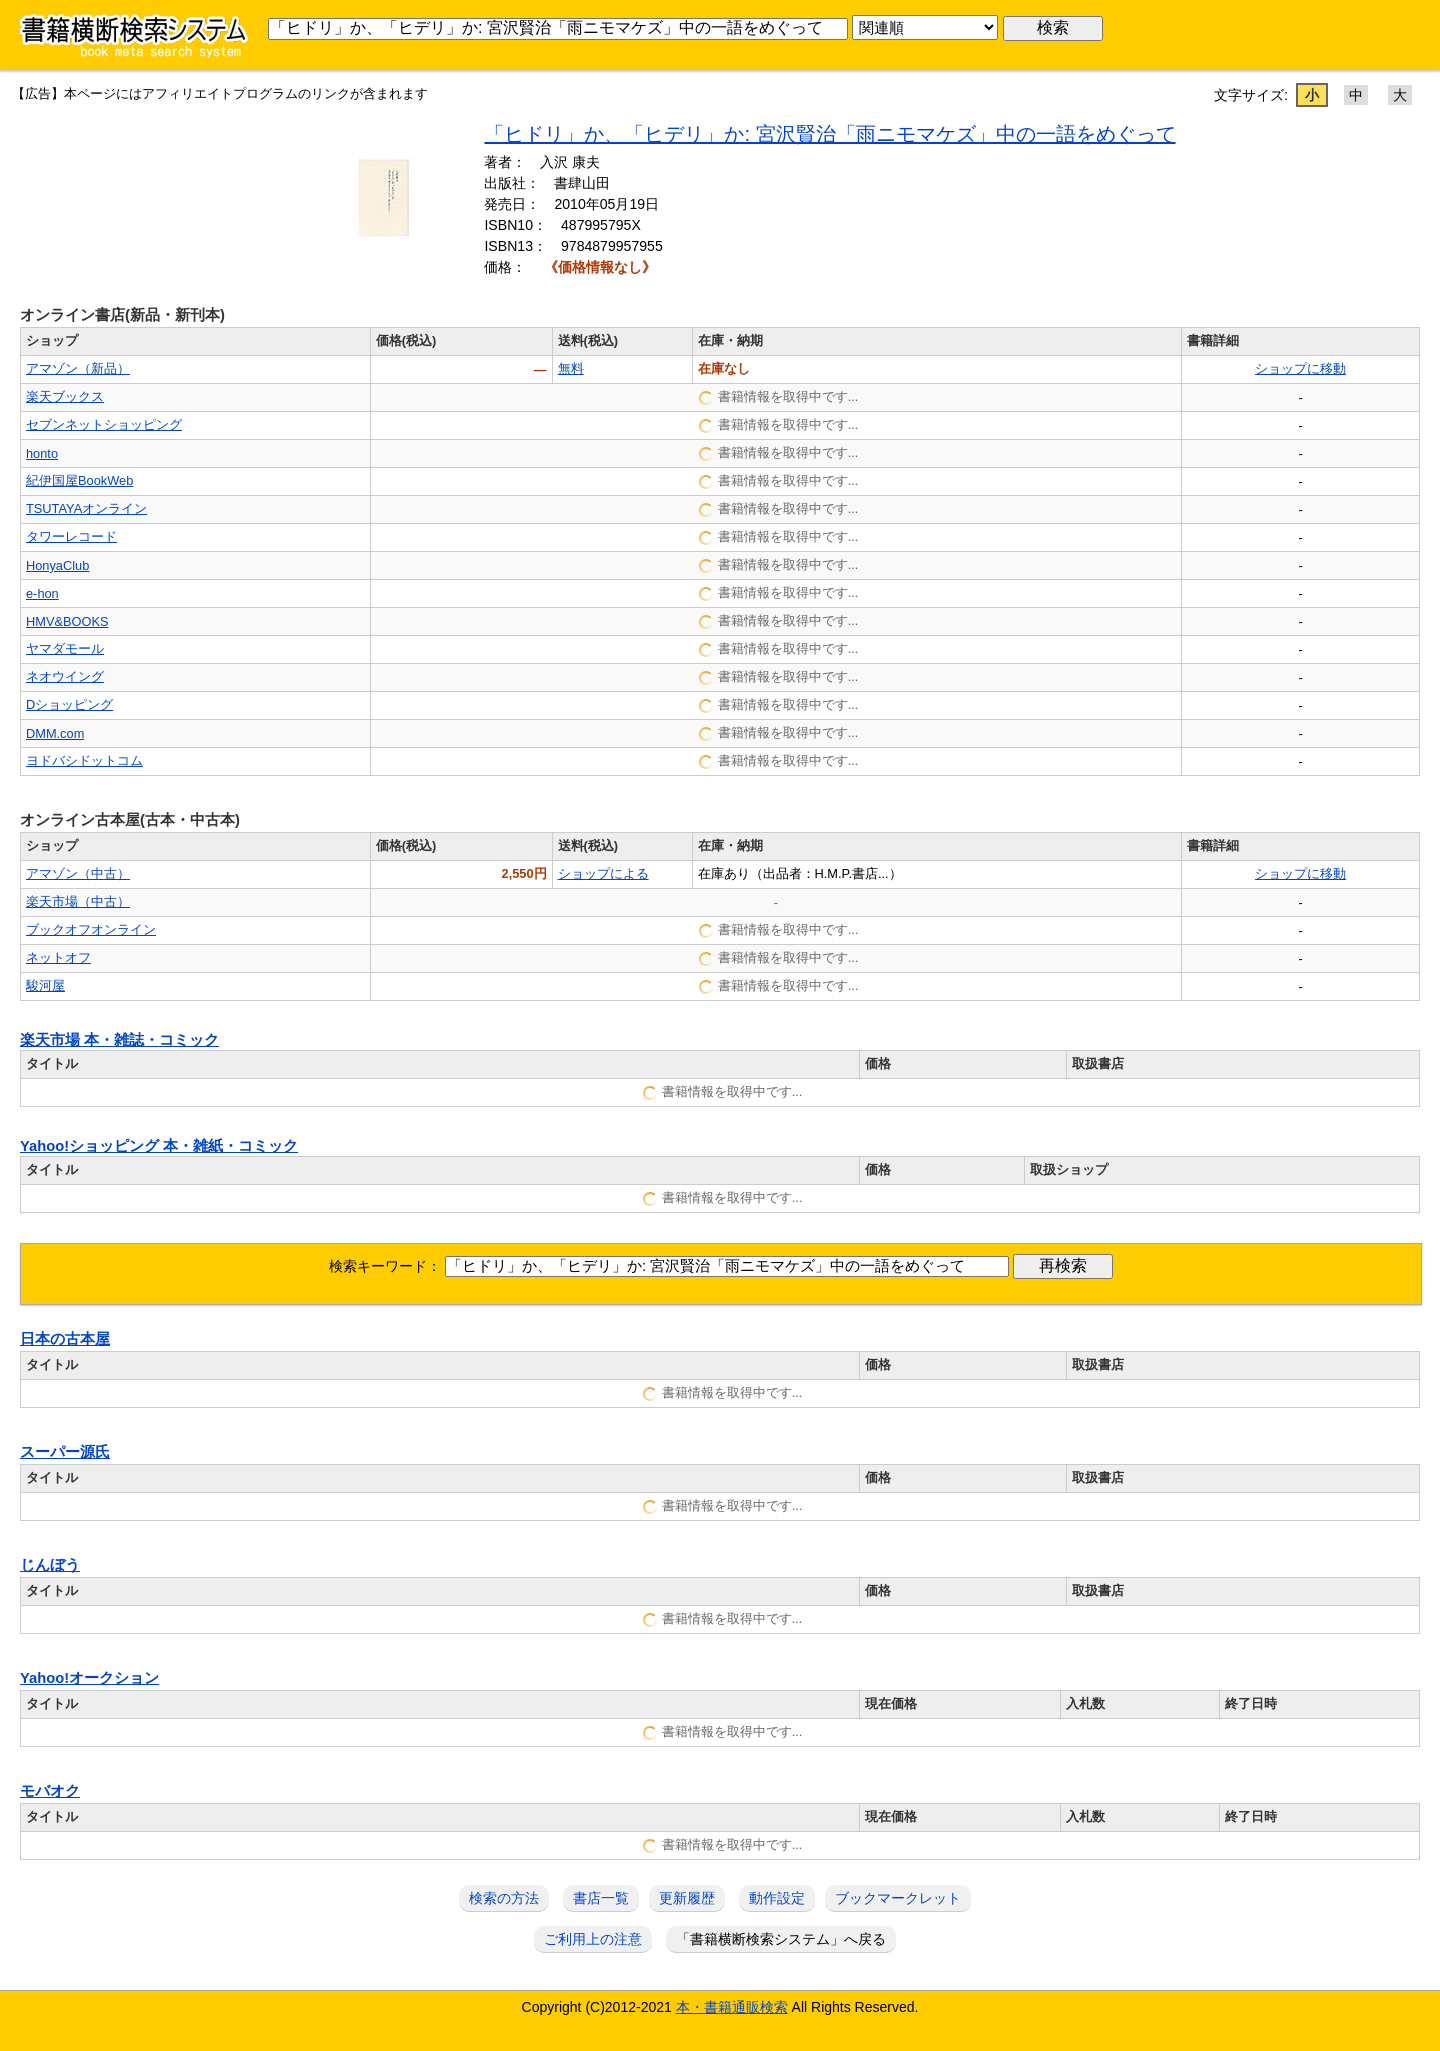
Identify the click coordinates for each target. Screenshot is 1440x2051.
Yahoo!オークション (89, 1678)
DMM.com (55, 733)
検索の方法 (504, 1898)
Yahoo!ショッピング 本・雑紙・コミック (159, 1146)
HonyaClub (57, 565)
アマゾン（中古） (78, 873)
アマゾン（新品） (78, 368)
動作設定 (777, 1898)
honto (42, 453)
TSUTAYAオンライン (86, 508)
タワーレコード (71, 536)
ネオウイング (65, 676)
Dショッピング (69, 704)
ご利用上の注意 (593, 1939)
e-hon (42, 593)
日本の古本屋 (65, 1339)
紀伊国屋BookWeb (79, 480)
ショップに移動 (1300, 368)
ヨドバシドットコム (84, 760)
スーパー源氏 (65, 1452)
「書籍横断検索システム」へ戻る (781, 1939)
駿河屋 (45, 985)
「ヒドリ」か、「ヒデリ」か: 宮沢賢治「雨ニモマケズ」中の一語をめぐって (829, 134)
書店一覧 (601, 1898)
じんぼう (50, 1565)
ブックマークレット (898, 1898)
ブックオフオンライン (91, 929)
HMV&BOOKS (67, 621)
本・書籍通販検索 (732, 2007)
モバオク (50, 1791)
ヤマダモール (65, 648)
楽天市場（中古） (78, 901)
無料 (571, 368)
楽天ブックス (65, 396)
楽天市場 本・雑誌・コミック (119, 1040)
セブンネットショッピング (104, 424)
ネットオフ (58, 957)
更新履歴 (687, 1898)
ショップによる (603, 873)
